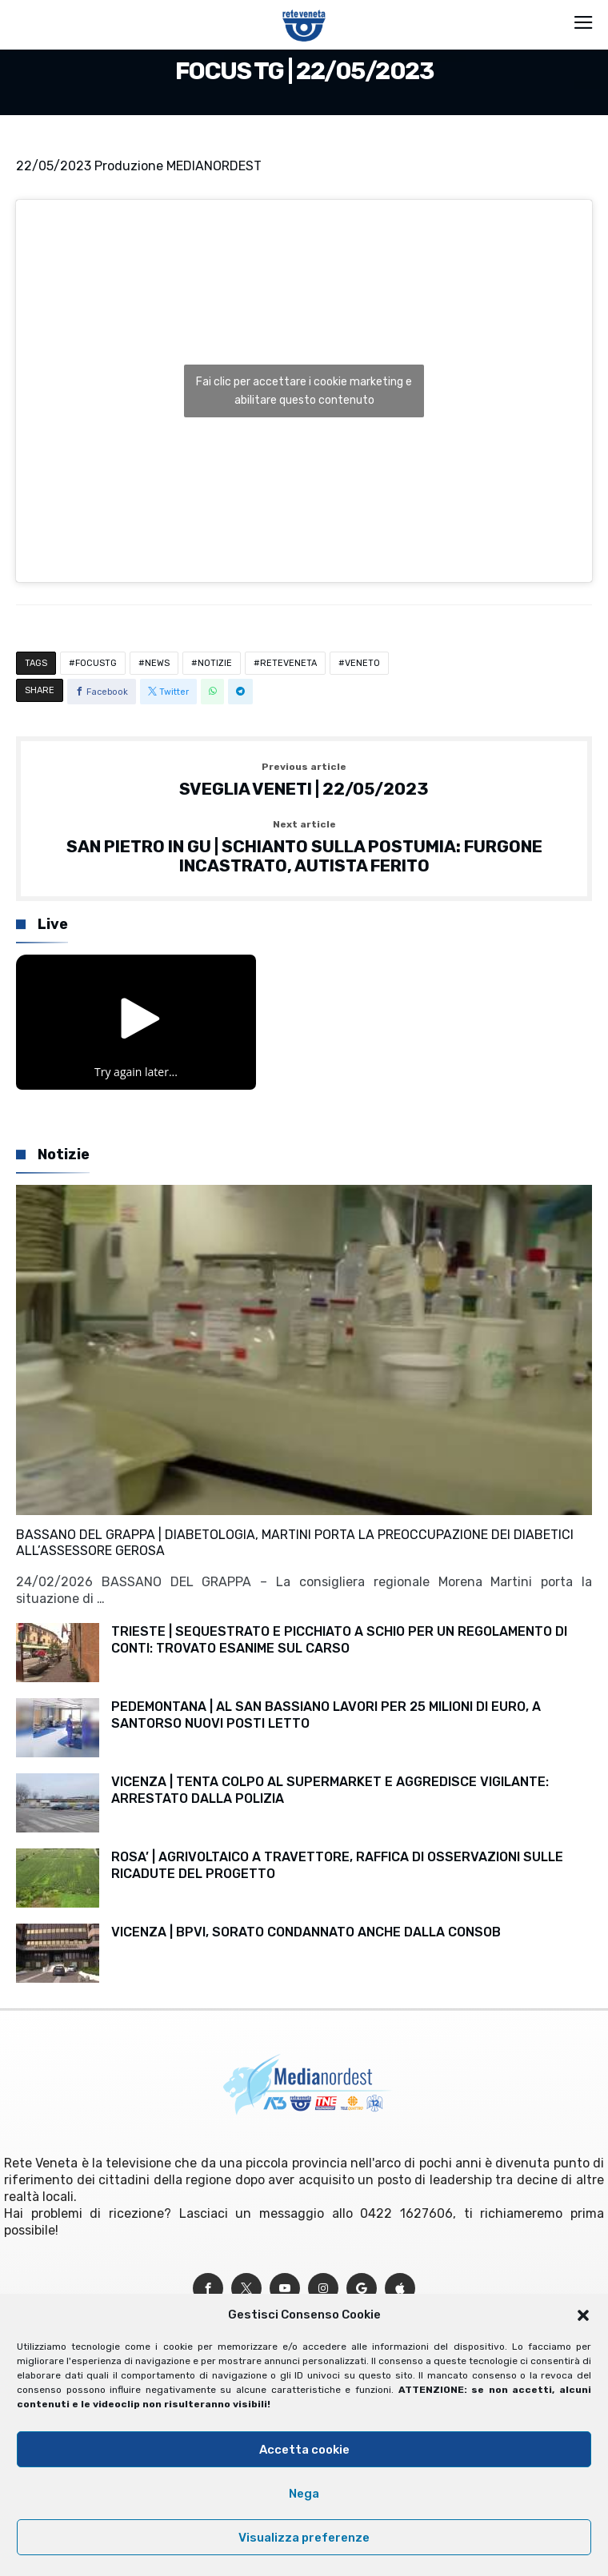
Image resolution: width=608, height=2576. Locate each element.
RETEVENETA (288, 663)
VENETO (362, 663)
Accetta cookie (304, 2449)
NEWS (157, 663)
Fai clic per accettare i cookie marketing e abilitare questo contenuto (304, 391)
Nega (304, 2493)
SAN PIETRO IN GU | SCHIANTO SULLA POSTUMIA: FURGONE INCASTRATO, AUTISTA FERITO (304, 847)
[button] (583, 2315)
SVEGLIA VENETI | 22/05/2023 (304, 780)
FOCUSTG (96, 663)
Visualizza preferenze (304, 2537)
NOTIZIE (215, 663)
